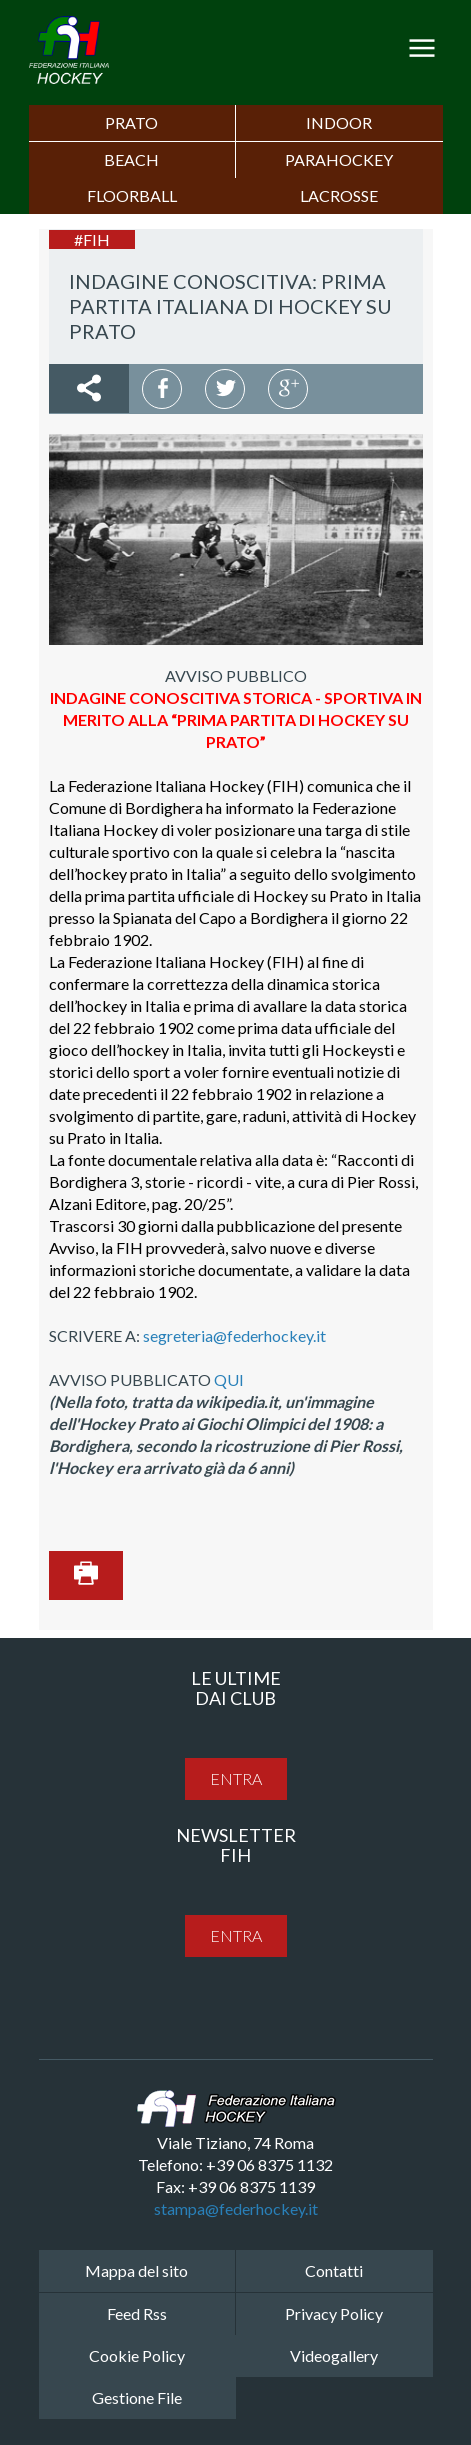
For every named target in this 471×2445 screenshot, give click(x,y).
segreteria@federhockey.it (234, 1335)
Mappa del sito (136, 2270)
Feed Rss (137, 2313)
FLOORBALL (132, 195)
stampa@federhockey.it (236, 2208)
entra (236, 1778)
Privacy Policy (334, 2313)
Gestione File (137, 2397)
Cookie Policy (137, 2355)
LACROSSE (339, 195)
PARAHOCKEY (339, 159)
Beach (131, 159)
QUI (229, 1379)
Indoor (339, 122)
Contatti (334, 2270)
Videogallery (334, 2355)
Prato (131, 122)
